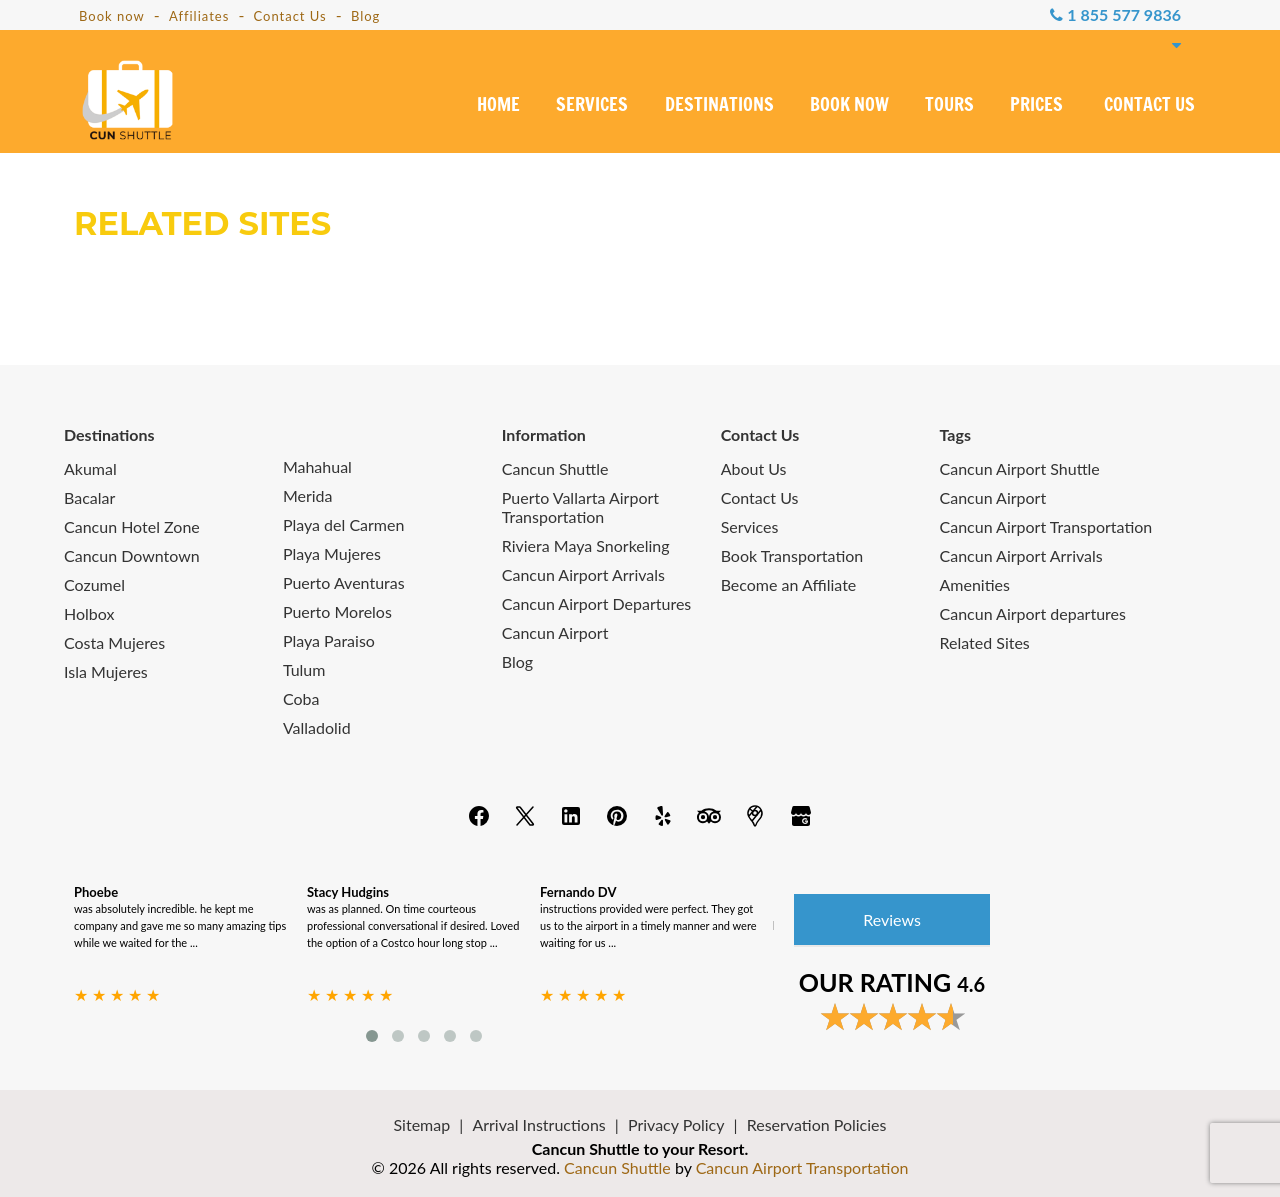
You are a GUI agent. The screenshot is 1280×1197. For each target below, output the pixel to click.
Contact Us (289, 16)
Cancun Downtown (132, 555)
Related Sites (985, 642)
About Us (754, 468)
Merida (308, 495)
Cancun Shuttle (555, 468)
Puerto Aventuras (344, 582)
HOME (498, 106)
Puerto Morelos (337, 611)
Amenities (975, 584)
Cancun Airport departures (1033, 613)
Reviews (892, 919)
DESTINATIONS (719, 106)
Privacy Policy (676, 1124)
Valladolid (317, 727)
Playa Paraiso (329, 640)
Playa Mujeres (332, 553)
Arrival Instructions (538, 1124)
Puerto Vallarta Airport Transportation (580, 507)
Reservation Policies (817, 1124)
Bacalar (89, 497)
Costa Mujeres (114, 642)
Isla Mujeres (106, 671)
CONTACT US (1149, 106)
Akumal (90, 468)
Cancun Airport (555, 632)
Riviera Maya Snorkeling (586, 545)
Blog (365, 16)
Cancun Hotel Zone (132, 526)
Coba (301, 698)
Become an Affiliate (789, 584)
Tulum (304, 669)
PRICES (1036, 106)
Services (750, 526)
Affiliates (199, 16)
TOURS (949, 106)
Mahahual (317, 466)
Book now (112, 16)
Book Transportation (792, 555)
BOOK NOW (849, 106)
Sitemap (422, 1124)
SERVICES (592, 106)
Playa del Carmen (344, 524)
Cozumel (94, 584)
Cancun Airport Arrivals (583, 574)
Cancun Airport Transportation (1046, 526)
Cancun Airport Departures (597, 603)
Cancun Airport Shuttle (1020, 468)
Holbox (89, 613)
